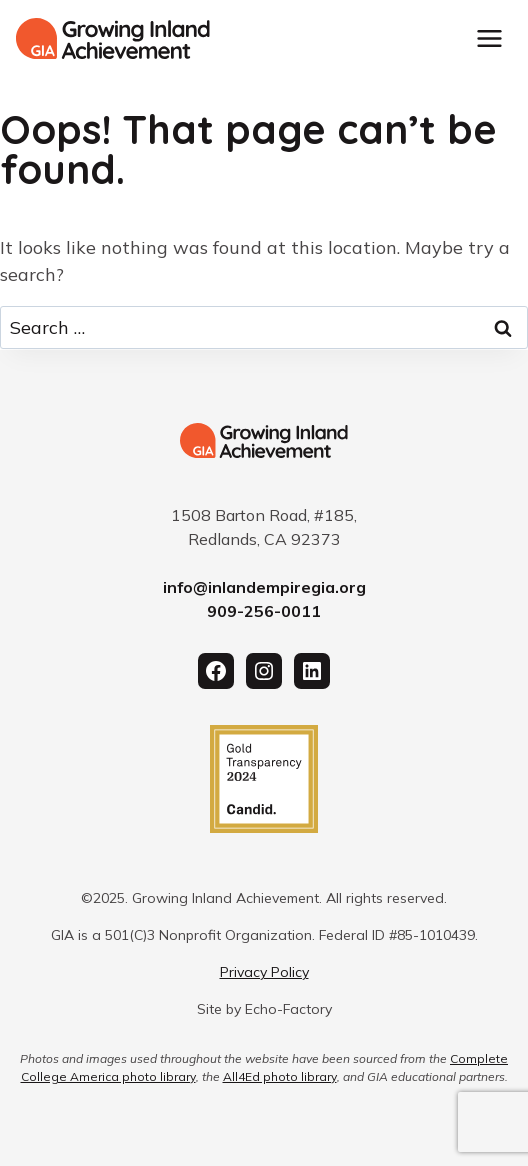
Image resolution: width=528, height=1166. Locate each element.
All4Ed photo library (280, 1076)
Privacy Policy (264, 972)
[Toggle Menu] (489, 38)
